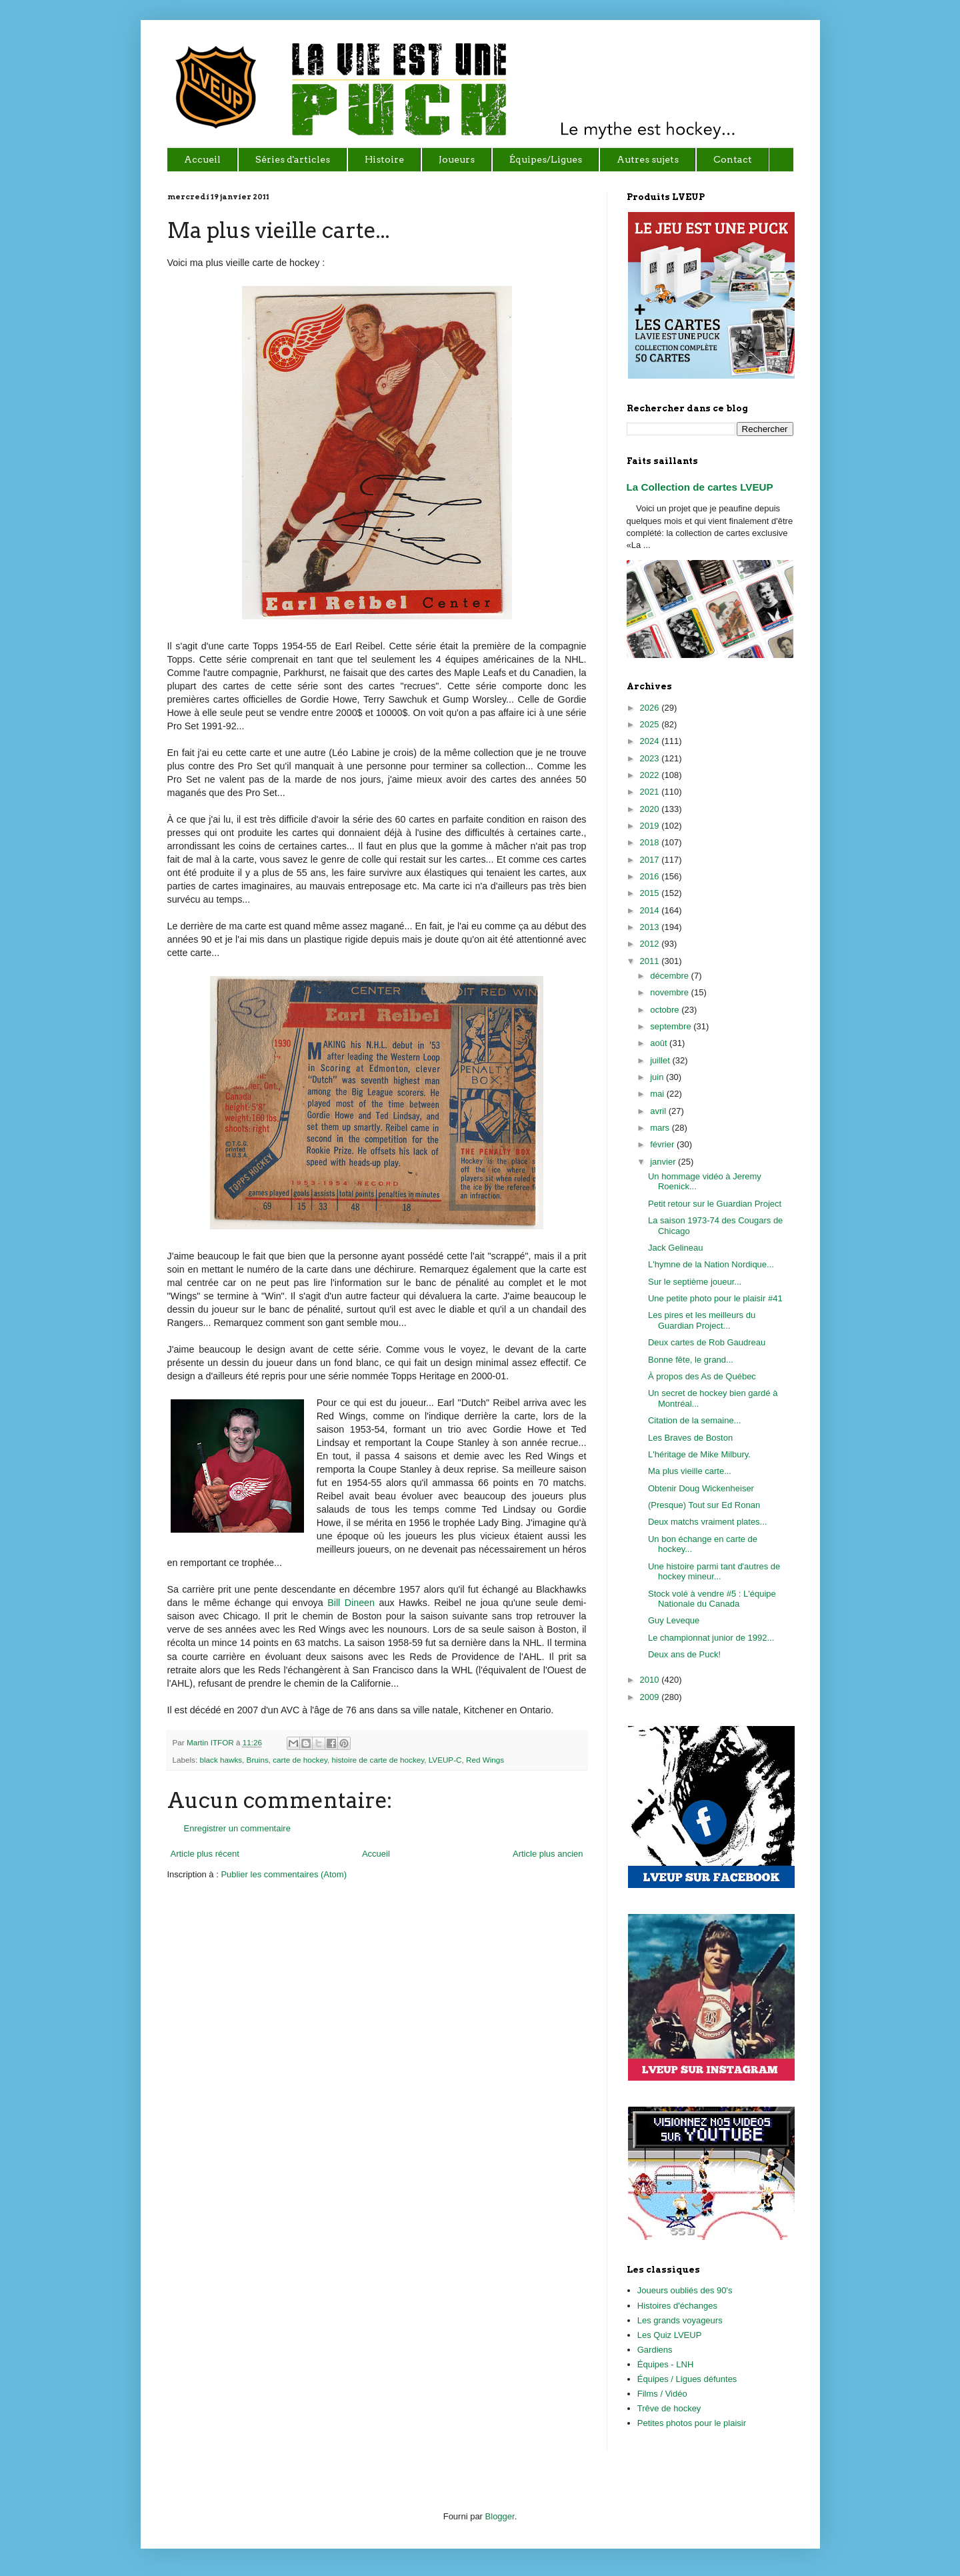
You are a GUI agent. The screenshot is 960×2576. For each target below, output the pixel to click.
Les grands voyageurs (680, 2320)
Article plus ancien (548, 1854)
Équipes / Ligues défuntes (687, 2379)
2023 (651, 758)
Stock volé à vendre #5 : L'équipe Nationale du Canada (712, 1599)
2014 (651, 910)
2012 (651, 944)
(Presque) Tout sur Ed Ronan (704, 1505)
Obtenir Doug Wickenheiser (701, 1488)
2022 (651, 775)
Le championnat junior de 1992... (711, 1638)
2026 (651, 708)
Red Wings (485, 1759)
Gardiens (655, 2350)
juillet (661, 1060)
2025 (651, 724)
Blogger (500, 2516)
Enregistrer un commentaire (237, 1828)
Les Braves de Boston (690, 1438)
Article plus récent (205, 1854)
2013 (651, 927)
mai (658, 1094)
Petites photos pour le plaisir (691, 2423)
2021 (651, 792)
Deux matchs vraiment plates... (707, 1522)
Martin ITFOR (211, 1742)
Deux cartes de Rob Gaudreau (706, 1342)
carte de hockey (300, 1759)
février (663, 1144)
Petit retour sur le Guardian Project (714, 1204)
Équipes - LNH (665, 2364)
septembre (671, 1026)
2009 (651, 1697)
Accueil (376, 1854)
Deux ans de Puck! (684, 1654)
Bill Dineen (351, 1602)
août (659, 1043)
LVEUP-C (445, 1759)
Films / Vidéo (662, 2394)
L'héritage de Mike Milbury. (699, 1454)
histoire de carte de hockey (377, 1759)
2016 (651, 876)
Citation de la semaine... (694, 1420)
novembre (670, 992)
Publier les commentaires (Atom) (284, 1874)
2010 (651, 1680)
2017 (651, 860)
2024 (651, 741)
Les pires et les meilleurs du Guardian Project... (701, 1320)
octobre (665, 1010)
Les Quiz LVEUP (669, 2335)
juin (658, 1077)
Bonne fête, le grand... (690, 1360)
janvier (664, 1162)
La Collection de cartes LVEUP (700, 487)
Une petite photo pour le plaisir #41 (715, 1298)
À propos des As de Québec (702, 1376)
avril (659, 1111)
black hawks (220, 1759)
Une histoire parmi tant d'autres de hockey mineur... (714, 1571)
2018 (651, 842)
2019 (651, 826)
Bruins (258, 1759)
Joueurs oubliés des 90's (685, 2290)
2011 (651, 961)
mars (661, 1128)
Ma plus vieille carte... (689, 1471)
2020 (651, 809)
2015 (651, 893)
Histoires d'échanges (677, 2306)
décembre (670, 976)
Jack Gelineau (675, 1248)
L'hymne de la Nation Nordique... (711, 1264)
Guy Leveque (673, 1620)
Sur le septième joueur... (694, 1282)
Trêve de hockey (669, 2408)
